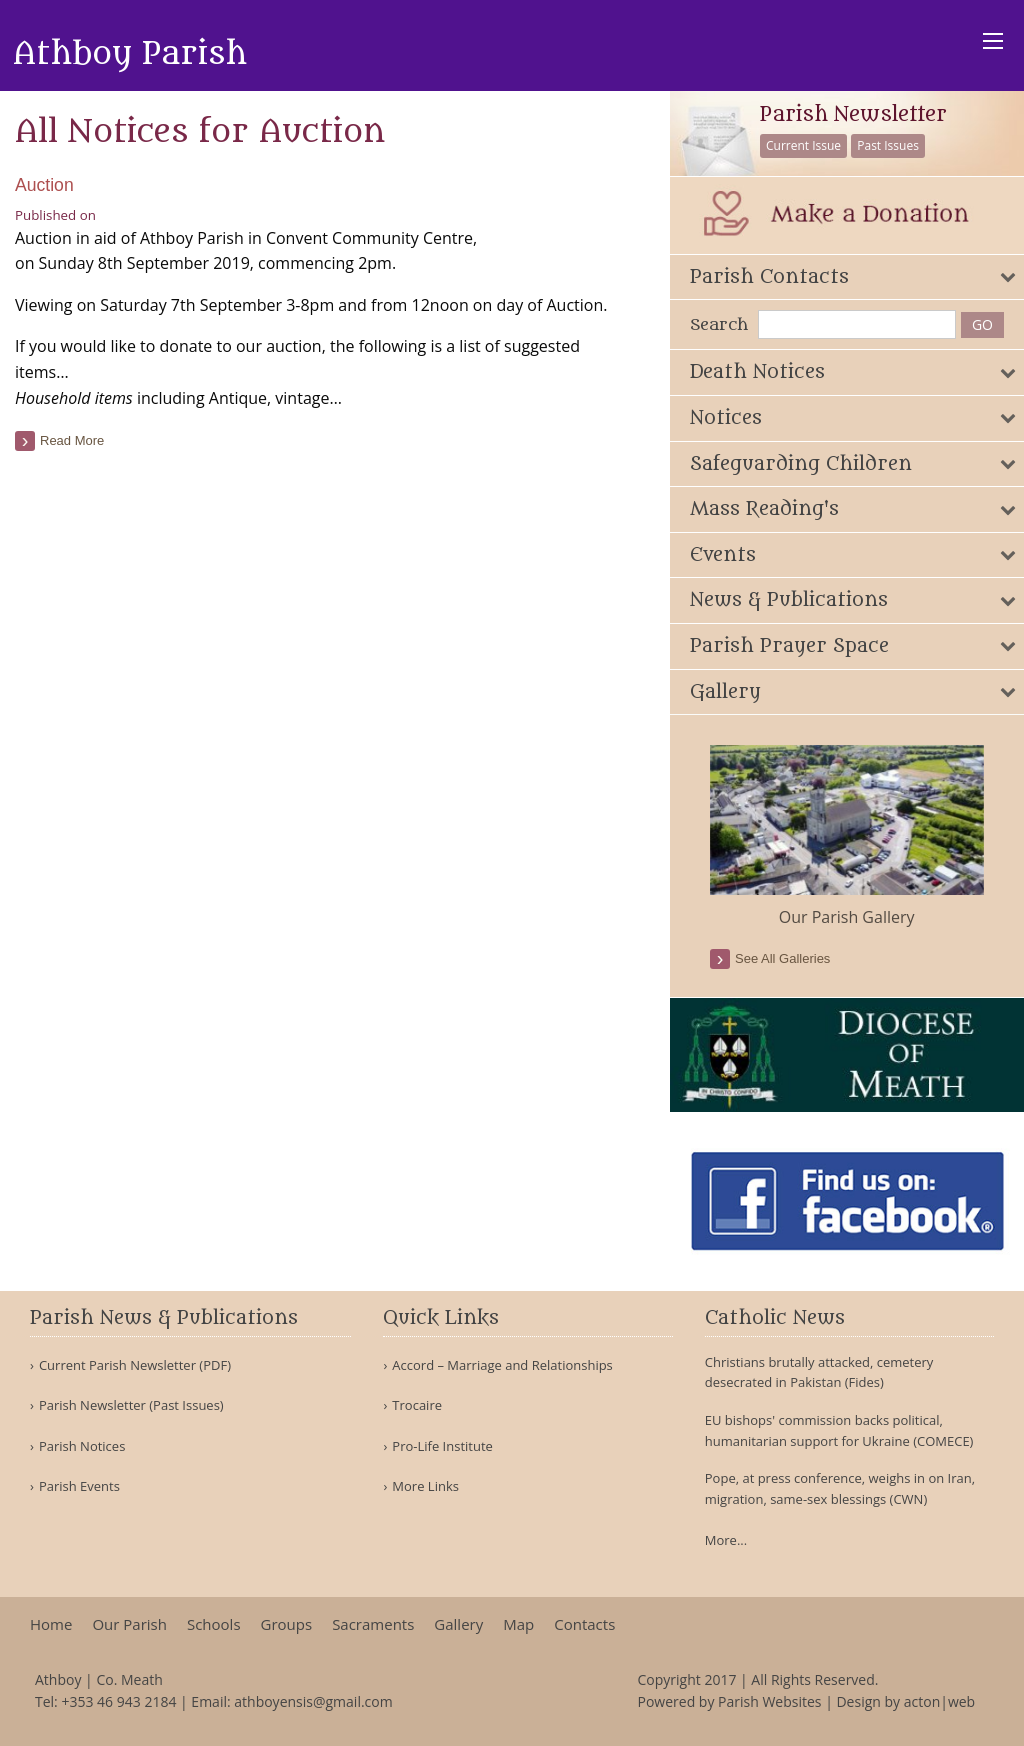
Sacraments (373, 1624)
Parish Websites (769, 1701)
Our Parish (129, 1624)
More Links (425, 1486)
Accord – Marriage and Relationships (502, 1365)
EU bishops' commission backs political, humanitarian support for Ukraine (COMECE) (839, 1430)
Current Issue (803, 145)
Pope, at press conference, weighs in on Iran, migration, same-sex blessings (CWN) (840, 1488)
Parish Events (79, 1486)
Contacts (584, 1624)
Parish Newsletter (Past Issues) (131, 1405)
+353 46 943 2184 (118, 1701)
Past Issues (888, 145)
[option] (847, 837)
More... (726, 1540)
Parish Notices (82, 1446)
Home (51, 1624)
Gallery (458, 1624)
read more (72, 440)
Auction (44, 185)
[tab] (847, 277)
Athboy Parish (130, 54)
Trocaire (417, 1405)
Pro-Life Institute (442, 1446)
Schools (214, 1624)
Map (518, 1624)
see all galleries (782, 958)
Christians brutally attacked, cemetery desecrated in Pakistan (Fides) (819, 1372)
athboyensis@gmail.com (313, 1701)
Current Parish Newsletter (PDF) (135, 1365)
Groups (287, 1624)
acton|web (939, 1701)
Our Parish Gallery (847, 917)
